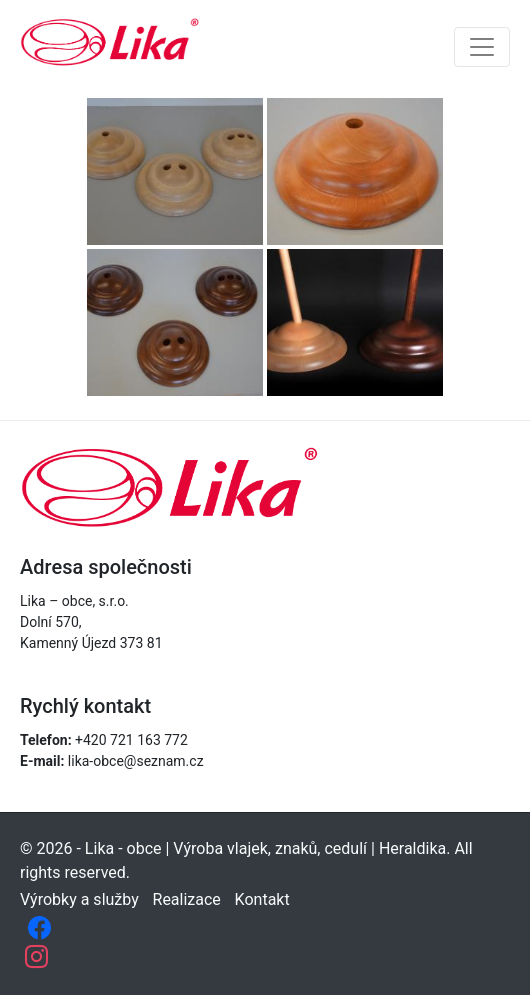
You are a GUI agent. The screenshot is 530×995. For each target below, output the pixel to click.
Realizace (187, 899)
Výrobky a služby (79, 899)
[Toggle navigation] (482, 47)
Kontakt (262, 899)
